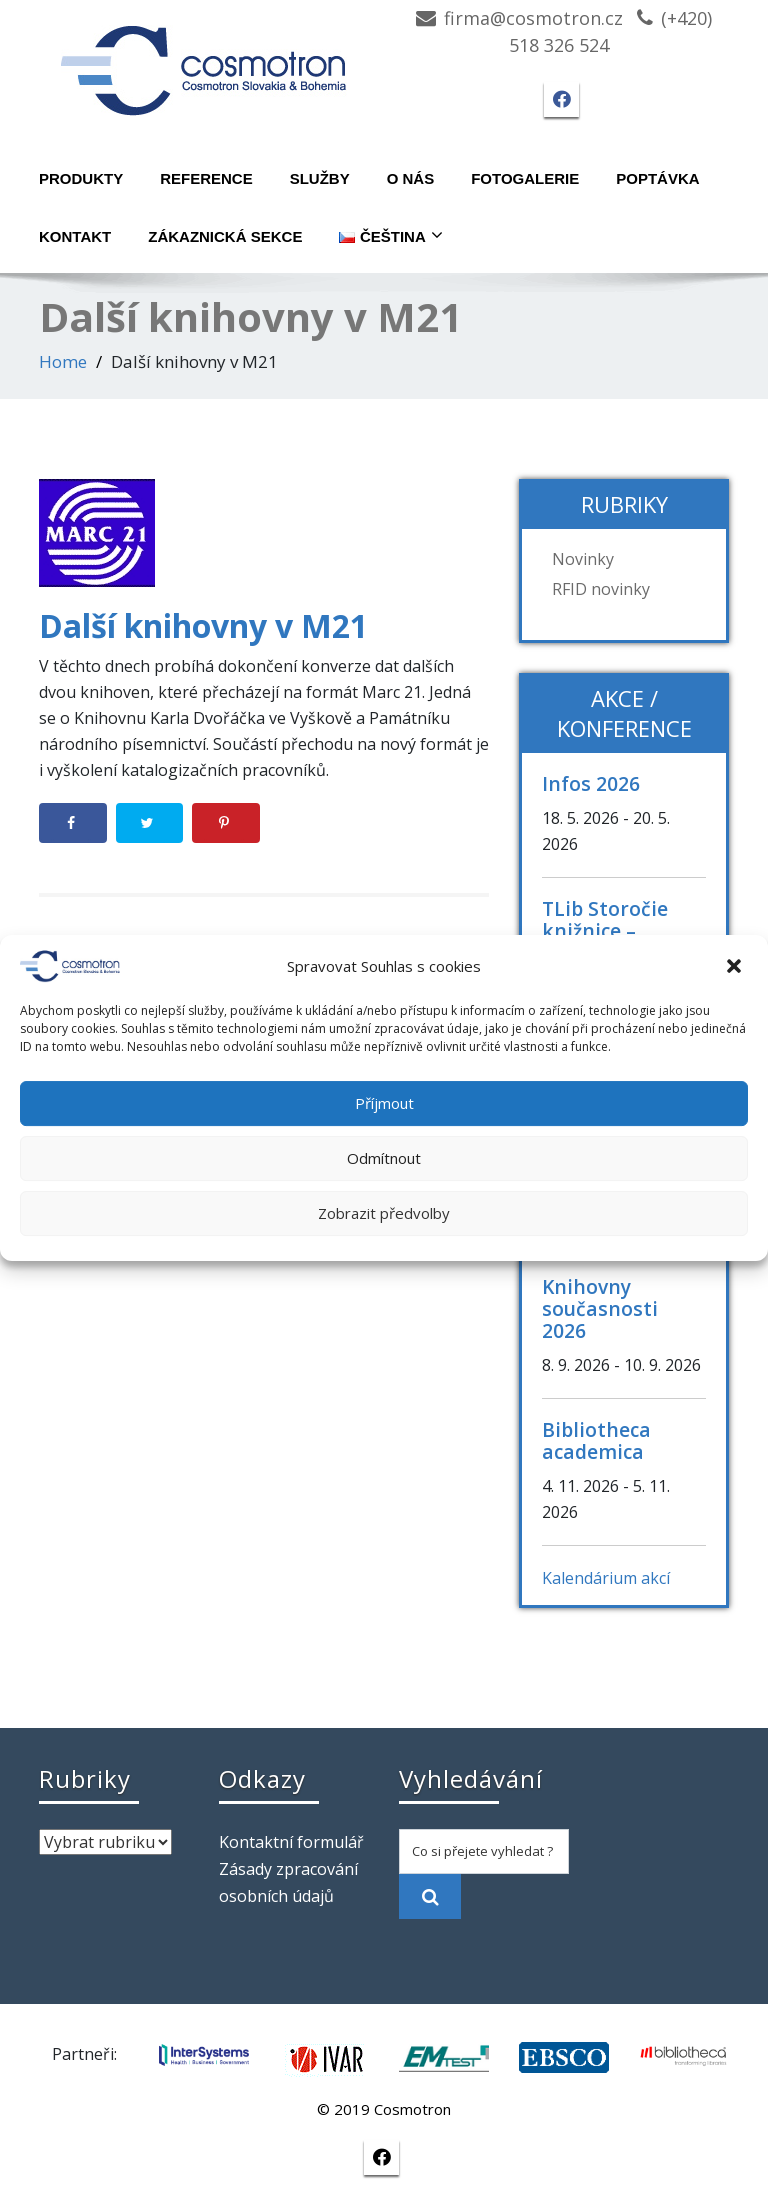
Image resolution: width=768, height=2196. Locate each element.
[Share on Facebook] (73, 823)
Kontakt (75, 236)
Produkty (81, 178)
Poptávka (657, 178)
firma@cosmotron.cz (533, 18)
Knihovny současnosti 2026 (600, 1308)
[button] (736, 966)
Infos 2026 (591, 783)
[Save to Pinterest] (226, 823)
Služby (320, 178)
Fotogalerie (525, 178)
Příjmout (384, 1103)
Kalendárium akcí (606, 1578)
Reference (206, 178)
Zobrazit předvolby (384, 1213)
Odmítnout (384, 1158)
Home (63, 361)
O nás (411, 178)
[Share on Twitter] (150, 823)
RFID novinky (601, 589)
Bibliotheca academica (596, 1440)
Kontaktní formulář (291, 1842)
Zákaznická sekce (225, 236)
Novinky (583, 559)
